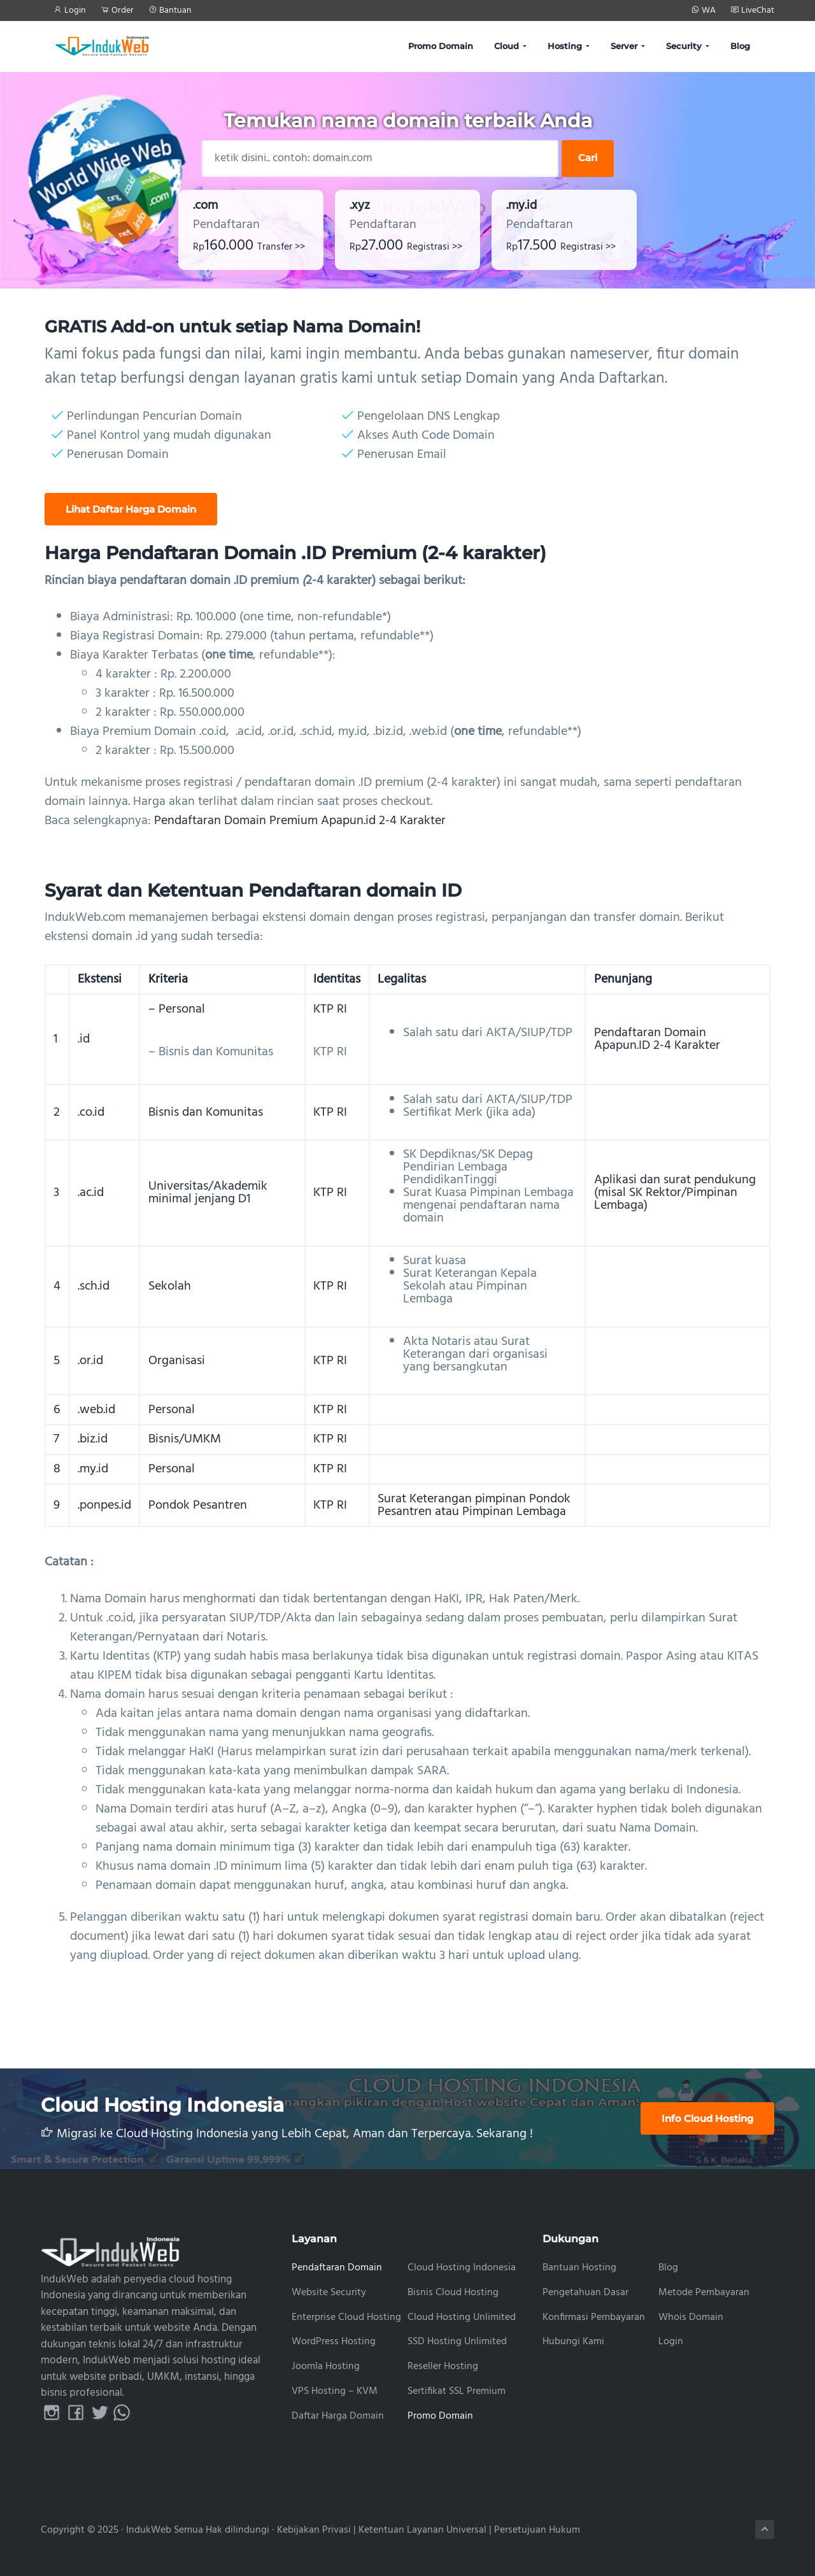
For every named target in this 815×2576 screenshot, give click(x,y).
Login (670, 2342)
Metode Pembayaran (703, 2293)
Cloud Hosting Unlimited (462, 2318)
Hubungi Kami (573, 2342)
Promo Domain (440, 2416)
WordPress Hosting (334, 2342)
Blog (668, 2268)
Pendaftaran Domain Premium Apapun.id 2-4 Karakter (300, 821)
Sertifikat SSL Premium (457, 2392)
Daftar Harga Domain (338, 2416)
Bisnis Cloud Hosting (453, 2293)
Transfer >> (281, 247)
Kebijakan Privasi (314, 2530)
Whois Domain (690, 2318)
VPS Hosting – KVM (335, 2392)
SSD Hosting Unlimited (457, 2342)
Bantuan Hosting (579, 2268)
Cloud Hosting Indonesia (462, 2268)
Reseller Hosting (443, 2367)
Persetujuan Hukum (537, 2530)
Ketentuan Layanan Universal (422, 2530)
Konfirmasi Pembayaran (593, 2318)
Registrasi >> (434, 247)
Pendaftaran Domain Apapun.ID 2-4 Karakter (657, 1039)
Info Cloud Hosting (707, 2118)
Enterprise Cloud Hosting (346, 2318)
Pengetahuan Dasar (585, 2293)
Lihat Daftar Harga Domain (131, 509)
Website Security (329, 2293)
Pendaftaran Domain (337, 2268)
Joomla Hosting (326, 2367)
